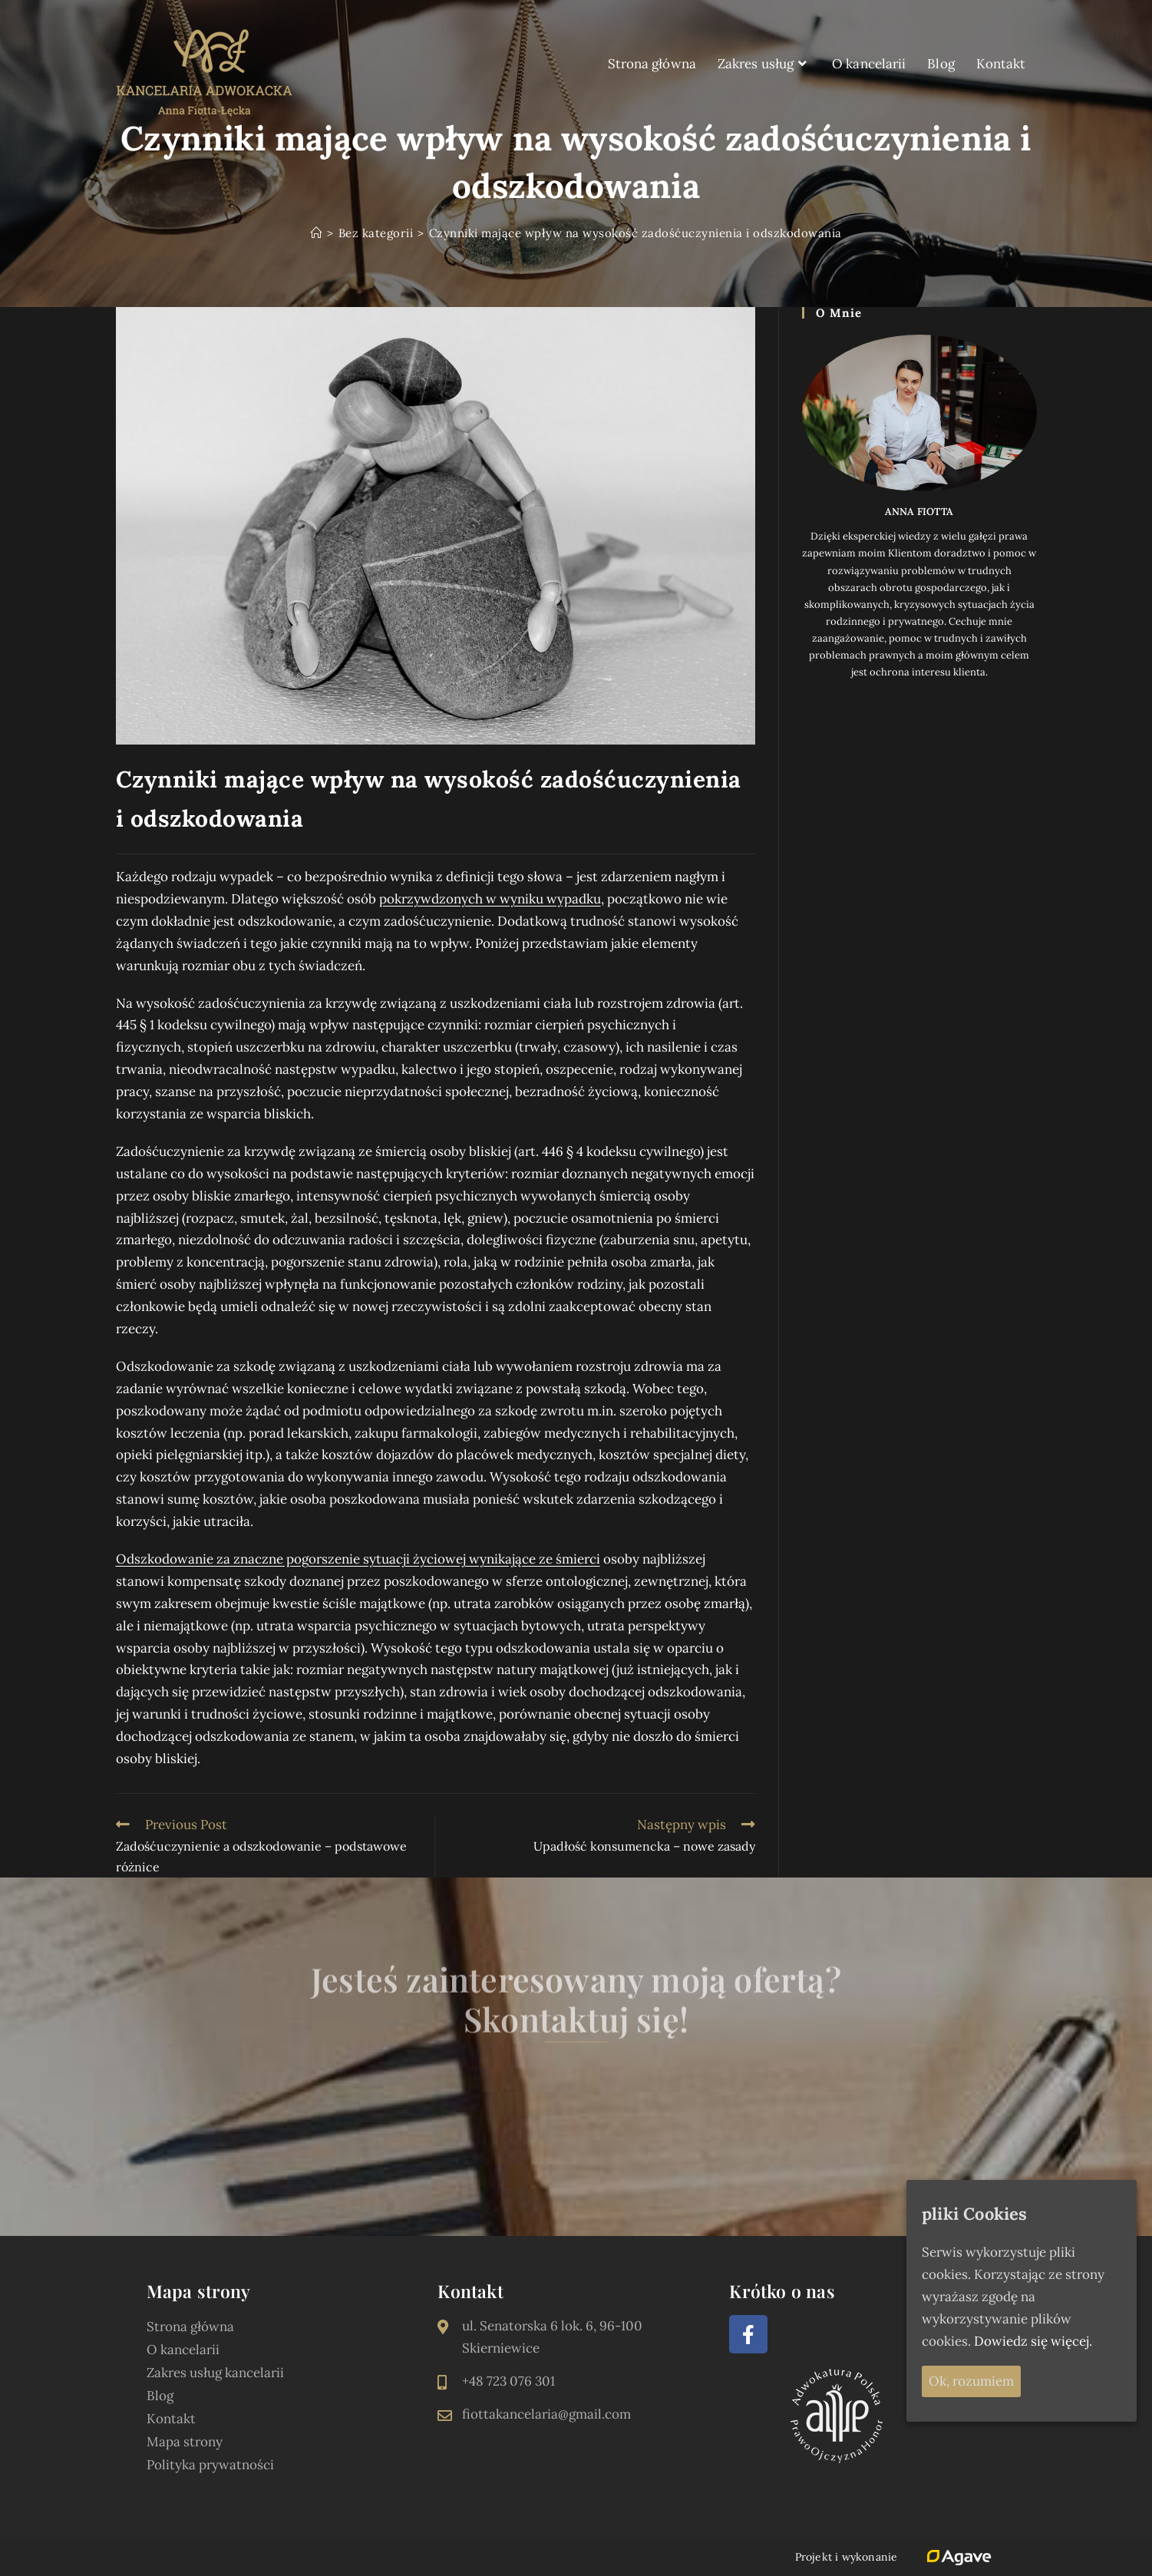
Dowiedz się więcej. (1033, 2341)
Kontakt (171, 2418)
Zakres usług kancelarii (215, 2372)
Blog (160, 2395)
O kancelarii (183, 2349)
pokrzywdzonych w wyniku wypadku (490, 898)
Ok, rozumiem (971, 2381)
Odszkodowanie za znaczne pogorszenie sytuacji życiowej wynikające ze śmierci (358, 1559)
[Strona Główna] (317, 233)
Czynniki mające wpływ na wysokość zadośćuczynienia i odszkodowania (635, 233)
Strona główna (190, 2326)
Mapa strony (185, 2441)
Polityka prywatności (210, 2464)
